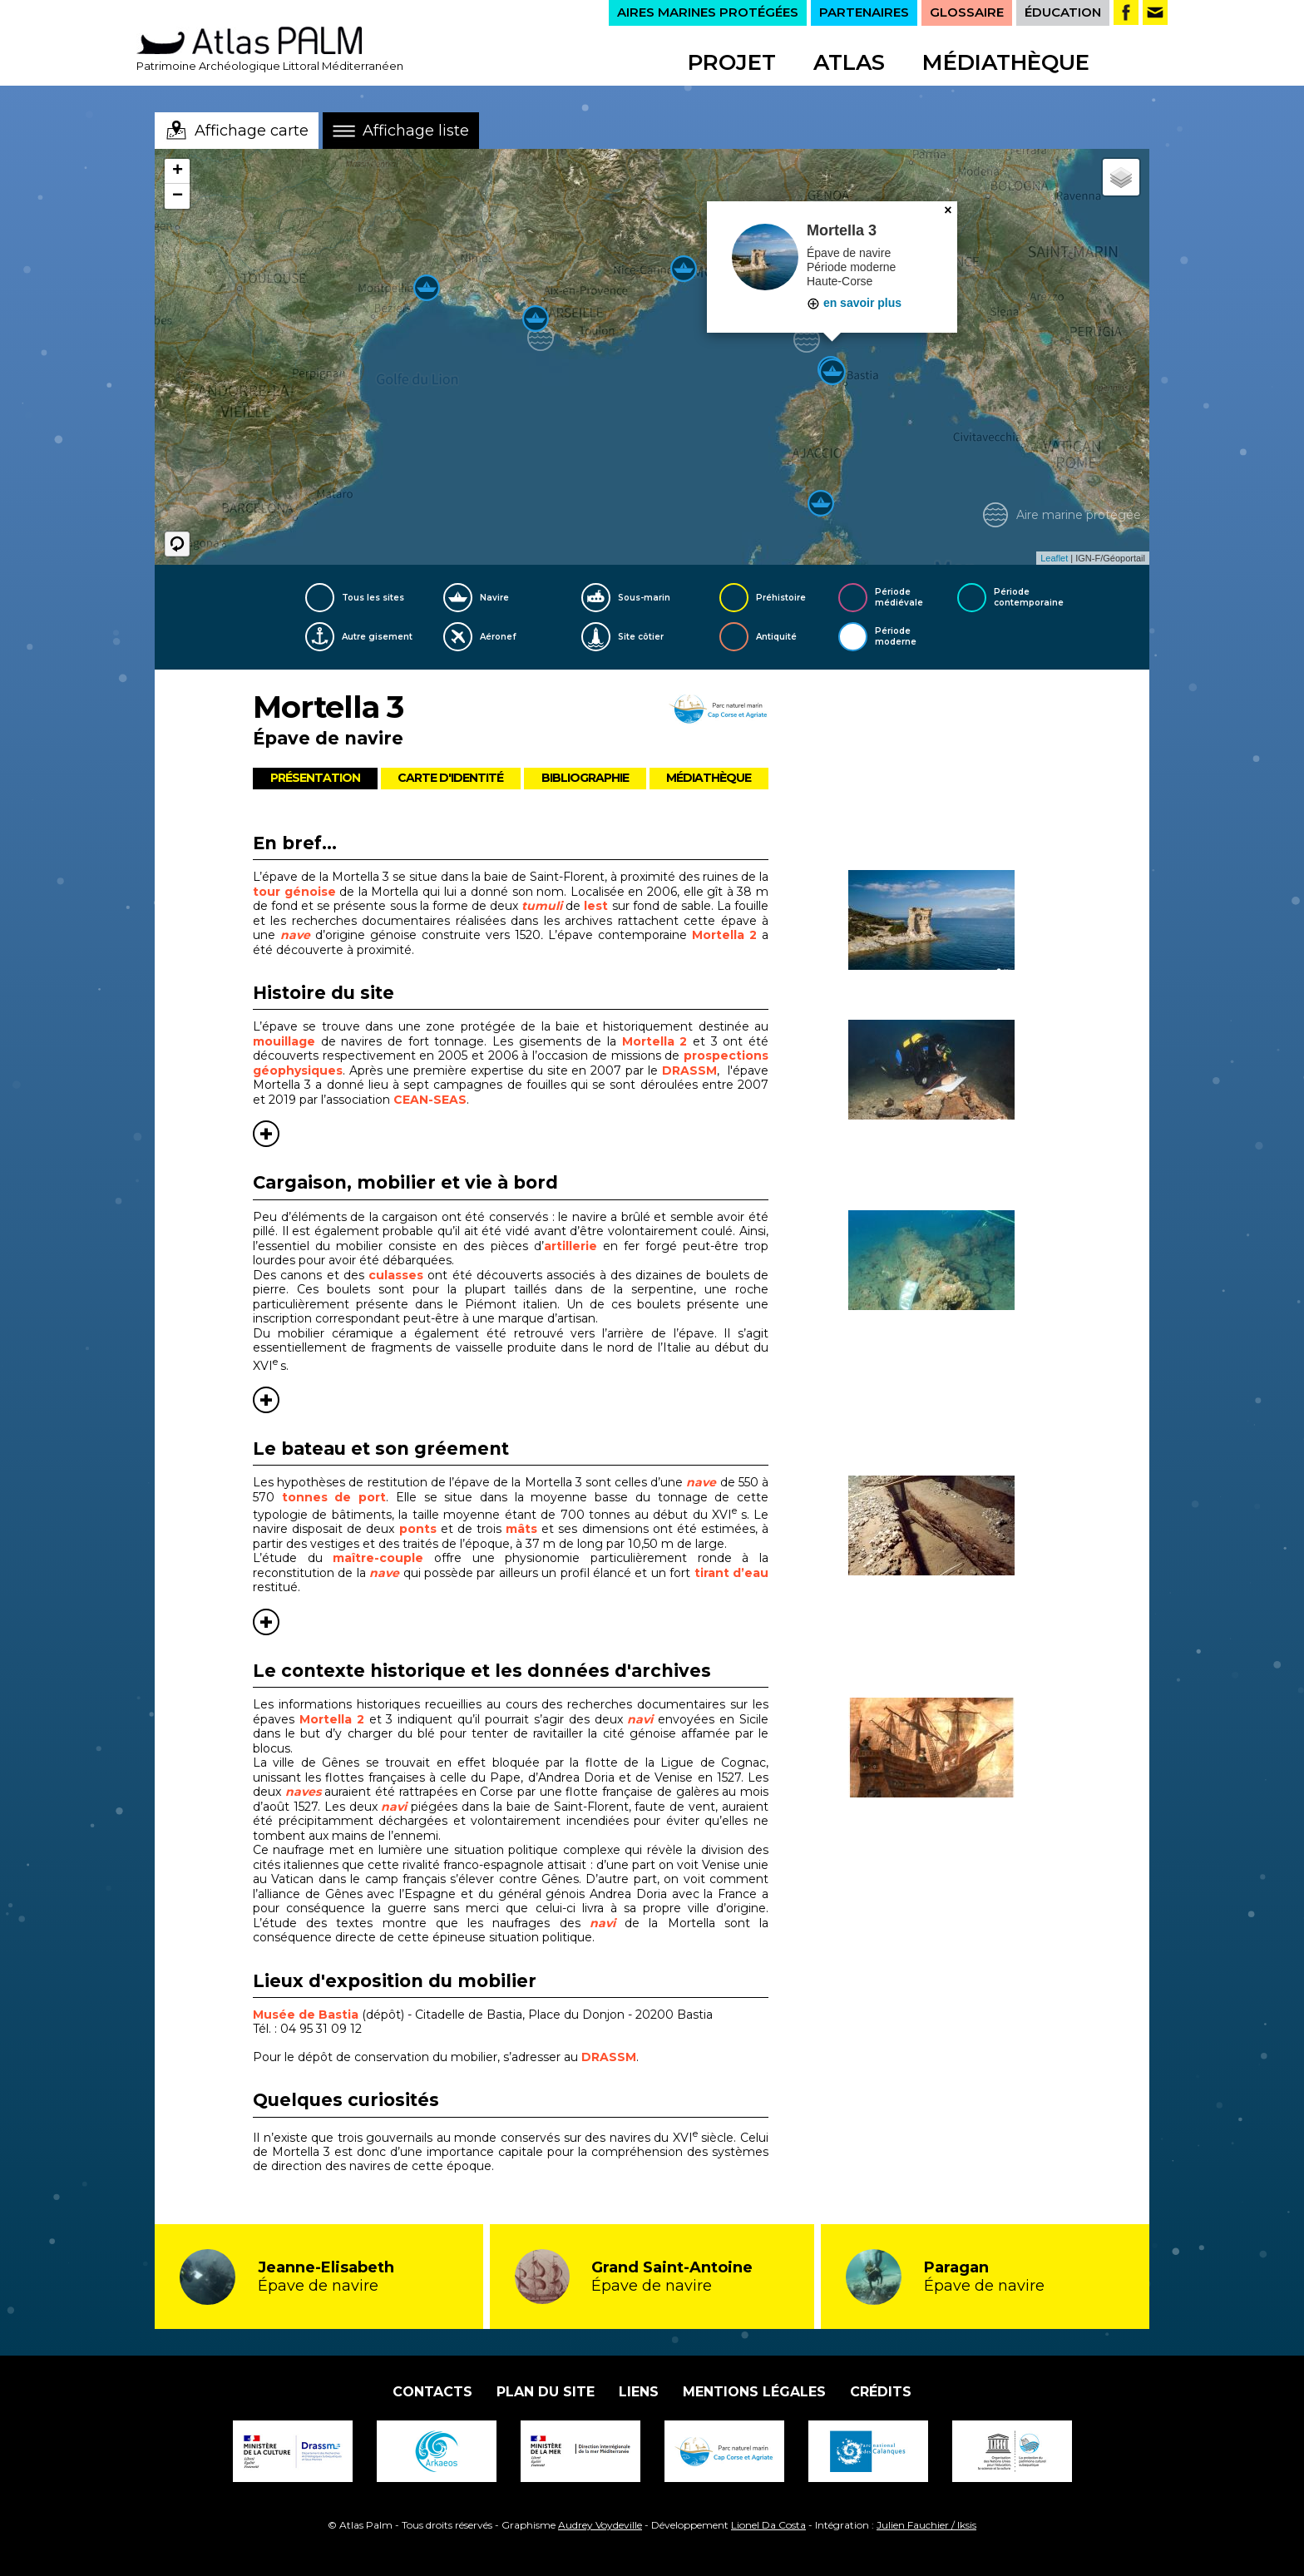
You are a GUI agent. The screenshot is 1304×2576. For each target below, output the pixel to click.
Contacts (432, 2392)
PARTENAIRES (864, 12)
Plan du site (545, 2392)
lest (597, 905)
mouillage (287, 1041)
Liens (639, 2392)
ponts (420, 1528)
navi (394, 1806)
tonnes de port (334, 1497)
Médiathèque (1005, 62)
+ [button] (177, 171)
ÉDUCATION (1063, 12)
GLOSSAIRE (967, 12)
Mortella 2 (724, 934)
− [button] (177, 196)
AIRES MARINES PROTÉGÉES (707, 12)
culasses (395, 1275)
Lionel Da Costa (768, 2525)
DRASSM (689, 1070)
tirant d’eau (731, 1572)
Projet (732, 62)
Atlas (849, 62)
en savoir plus (854, 302)
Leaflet (1054, 558)
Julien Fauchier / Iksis (926, 2525)
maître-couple (378, 1557)
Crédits (880, 2392)
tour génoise (294, 891)
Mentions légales (754, 2392)
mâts (523, 1528)
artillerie (570, 1246)
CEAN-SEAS (430, 1099)
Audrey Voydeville (600, 2525)
